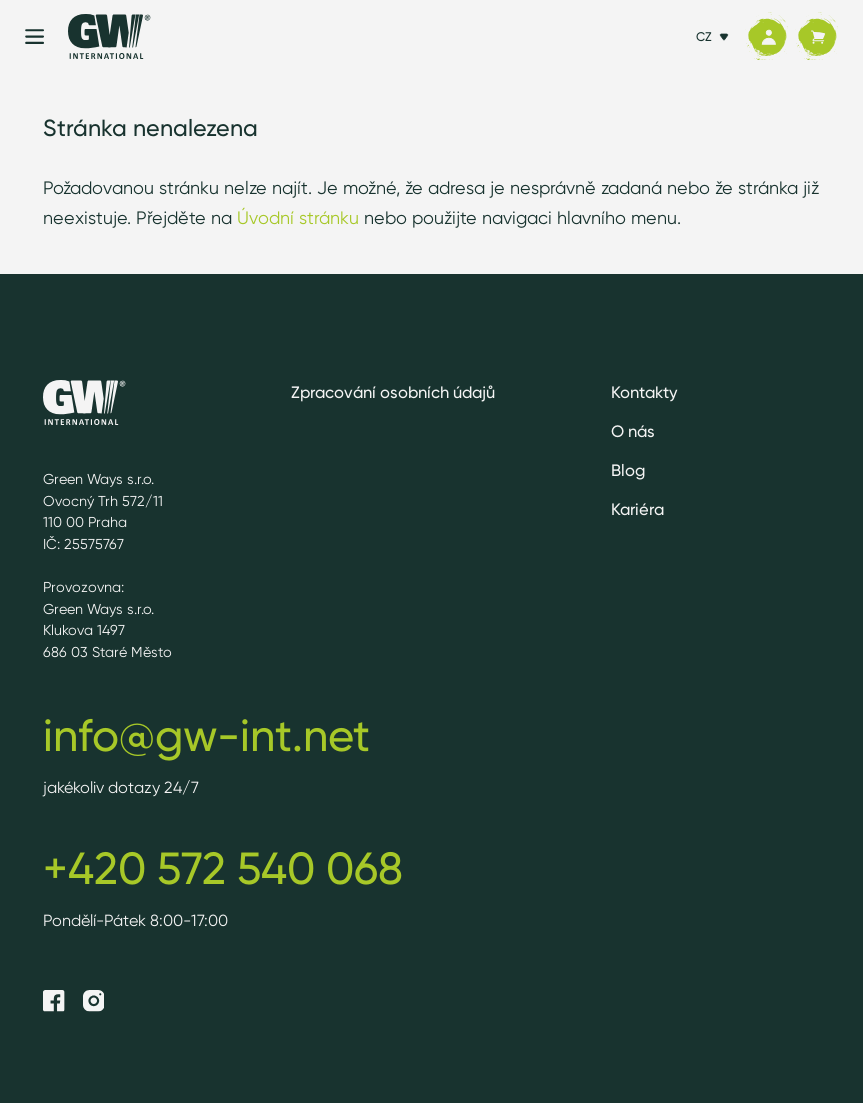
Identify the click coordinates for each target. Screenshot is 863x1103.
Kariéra (637, 509)
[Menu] (34, 36)
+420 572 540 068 (223, 868)
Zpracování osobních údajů (393, 392)
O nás (633, 431)
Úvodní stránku (298, 217)
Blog (628, 470)
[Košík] (817, 37)
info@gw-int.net (206, 735)
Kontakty (644, 392)
